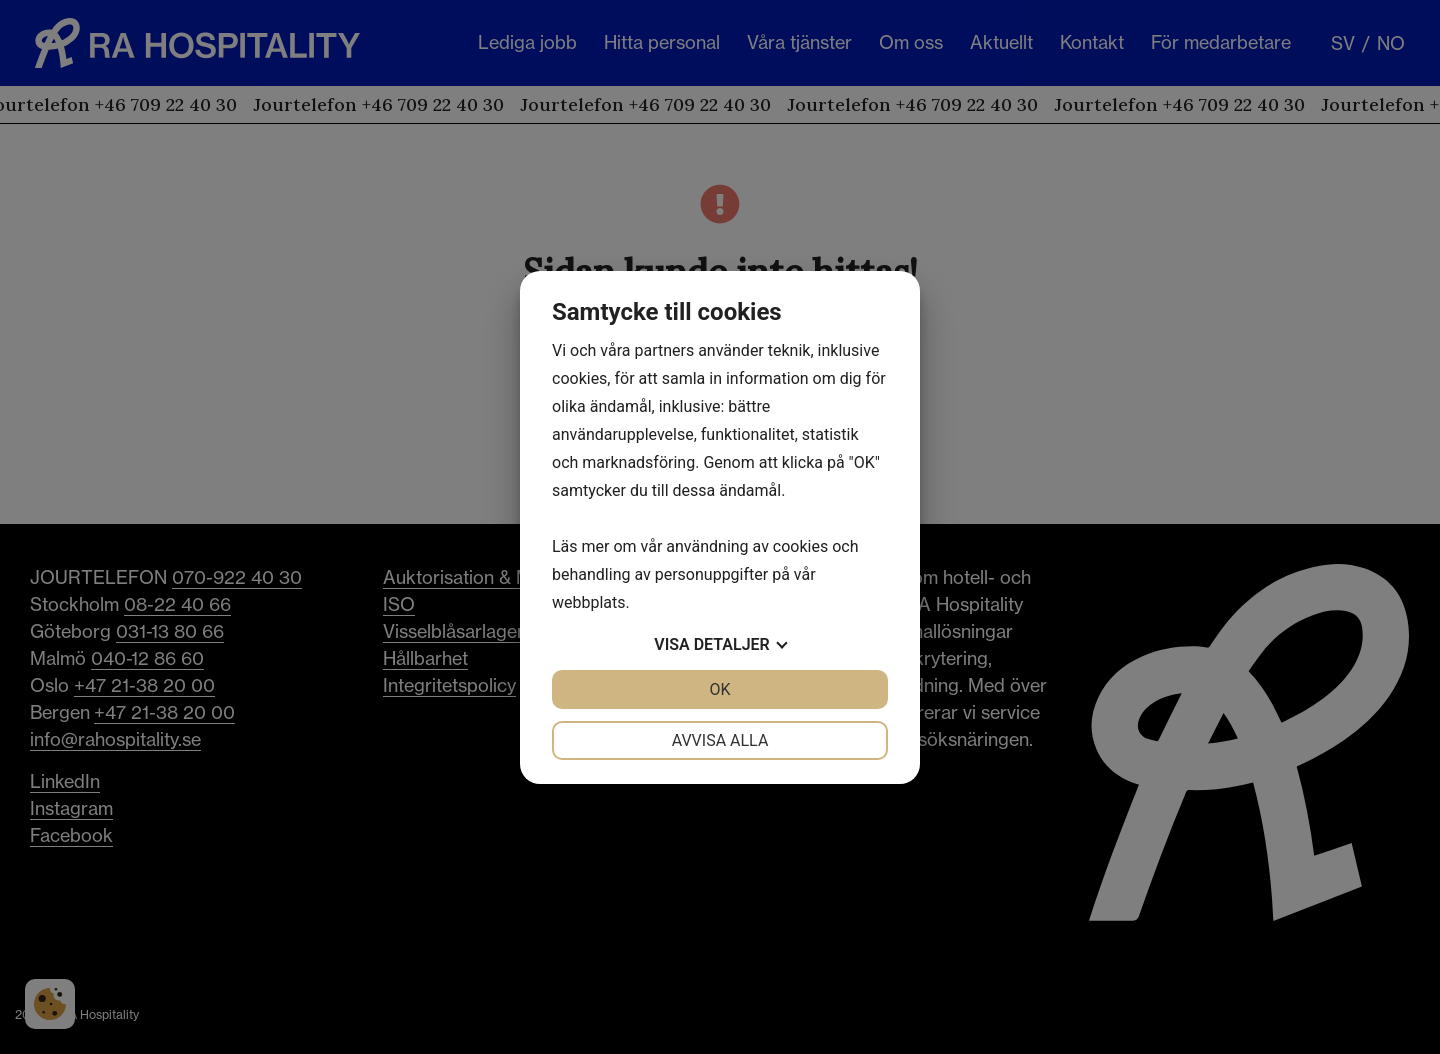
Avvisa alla (720, 740)
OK (719, 689)
